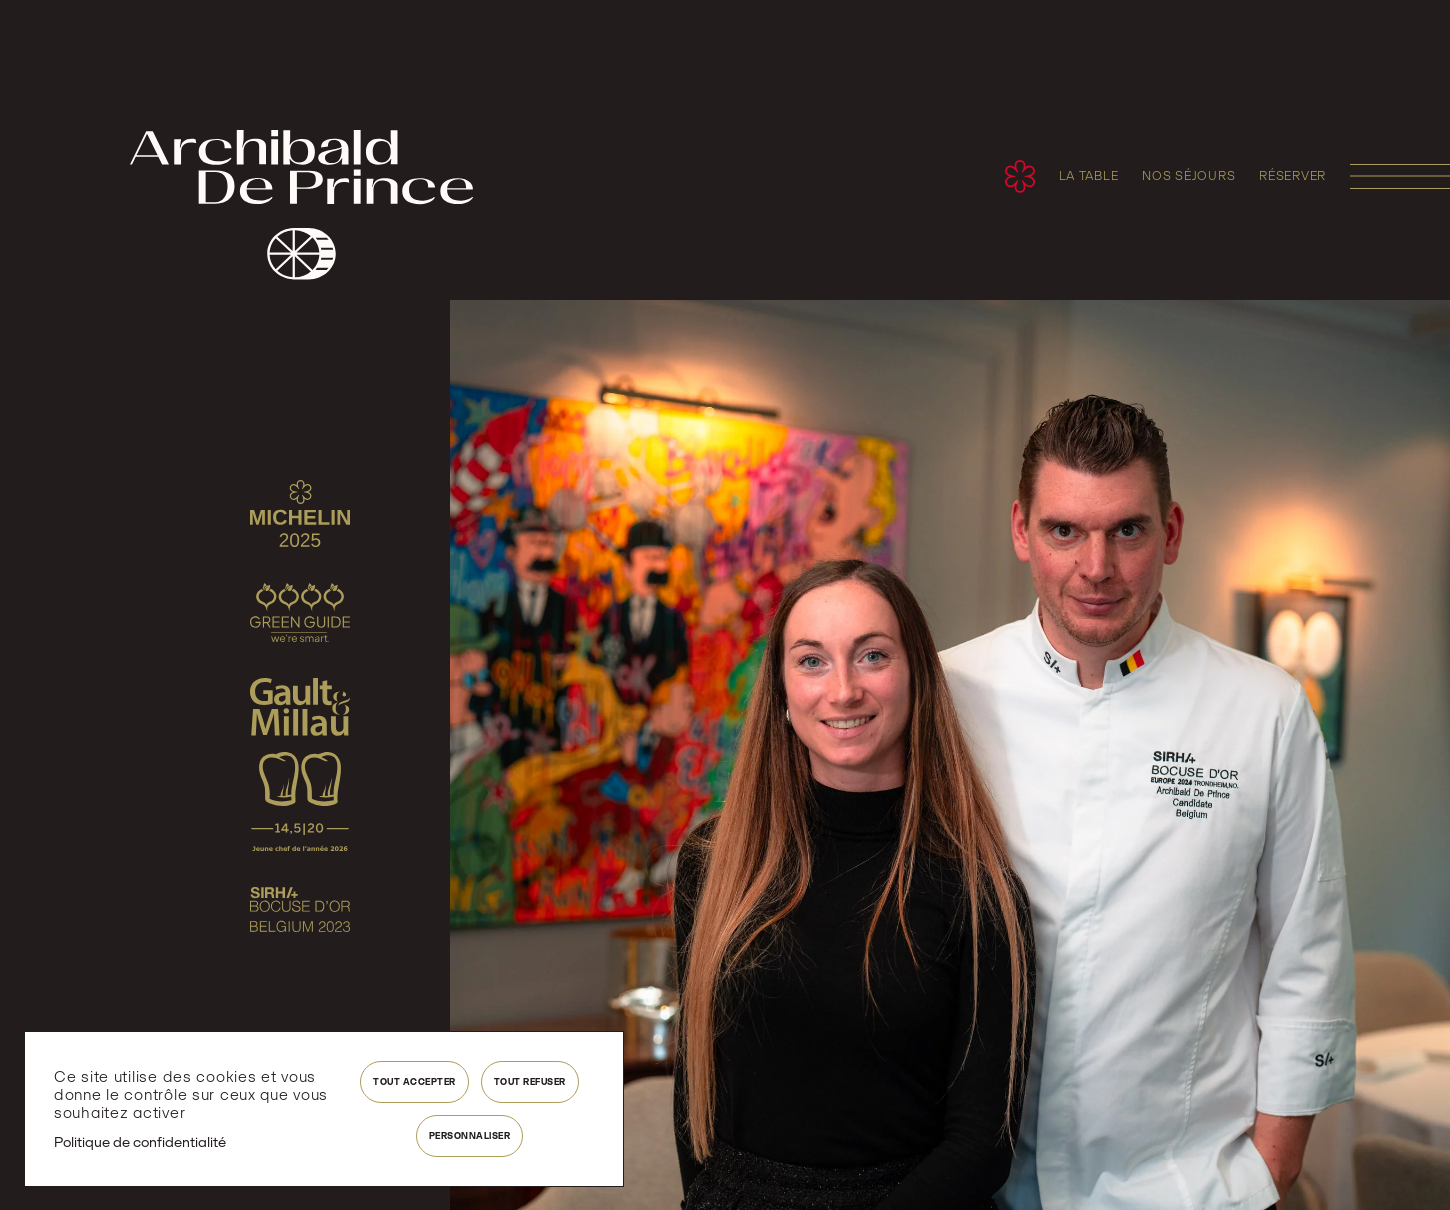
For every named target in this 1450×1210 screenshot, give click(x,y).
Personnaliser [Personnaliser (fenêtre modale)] (470, 1135)
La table (1089, 176)
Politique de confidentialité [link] (140, 1142)
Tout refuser (530, 1081)
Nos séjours (1188, 176)
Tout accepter (414, 1081)
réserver (1292, 176)
